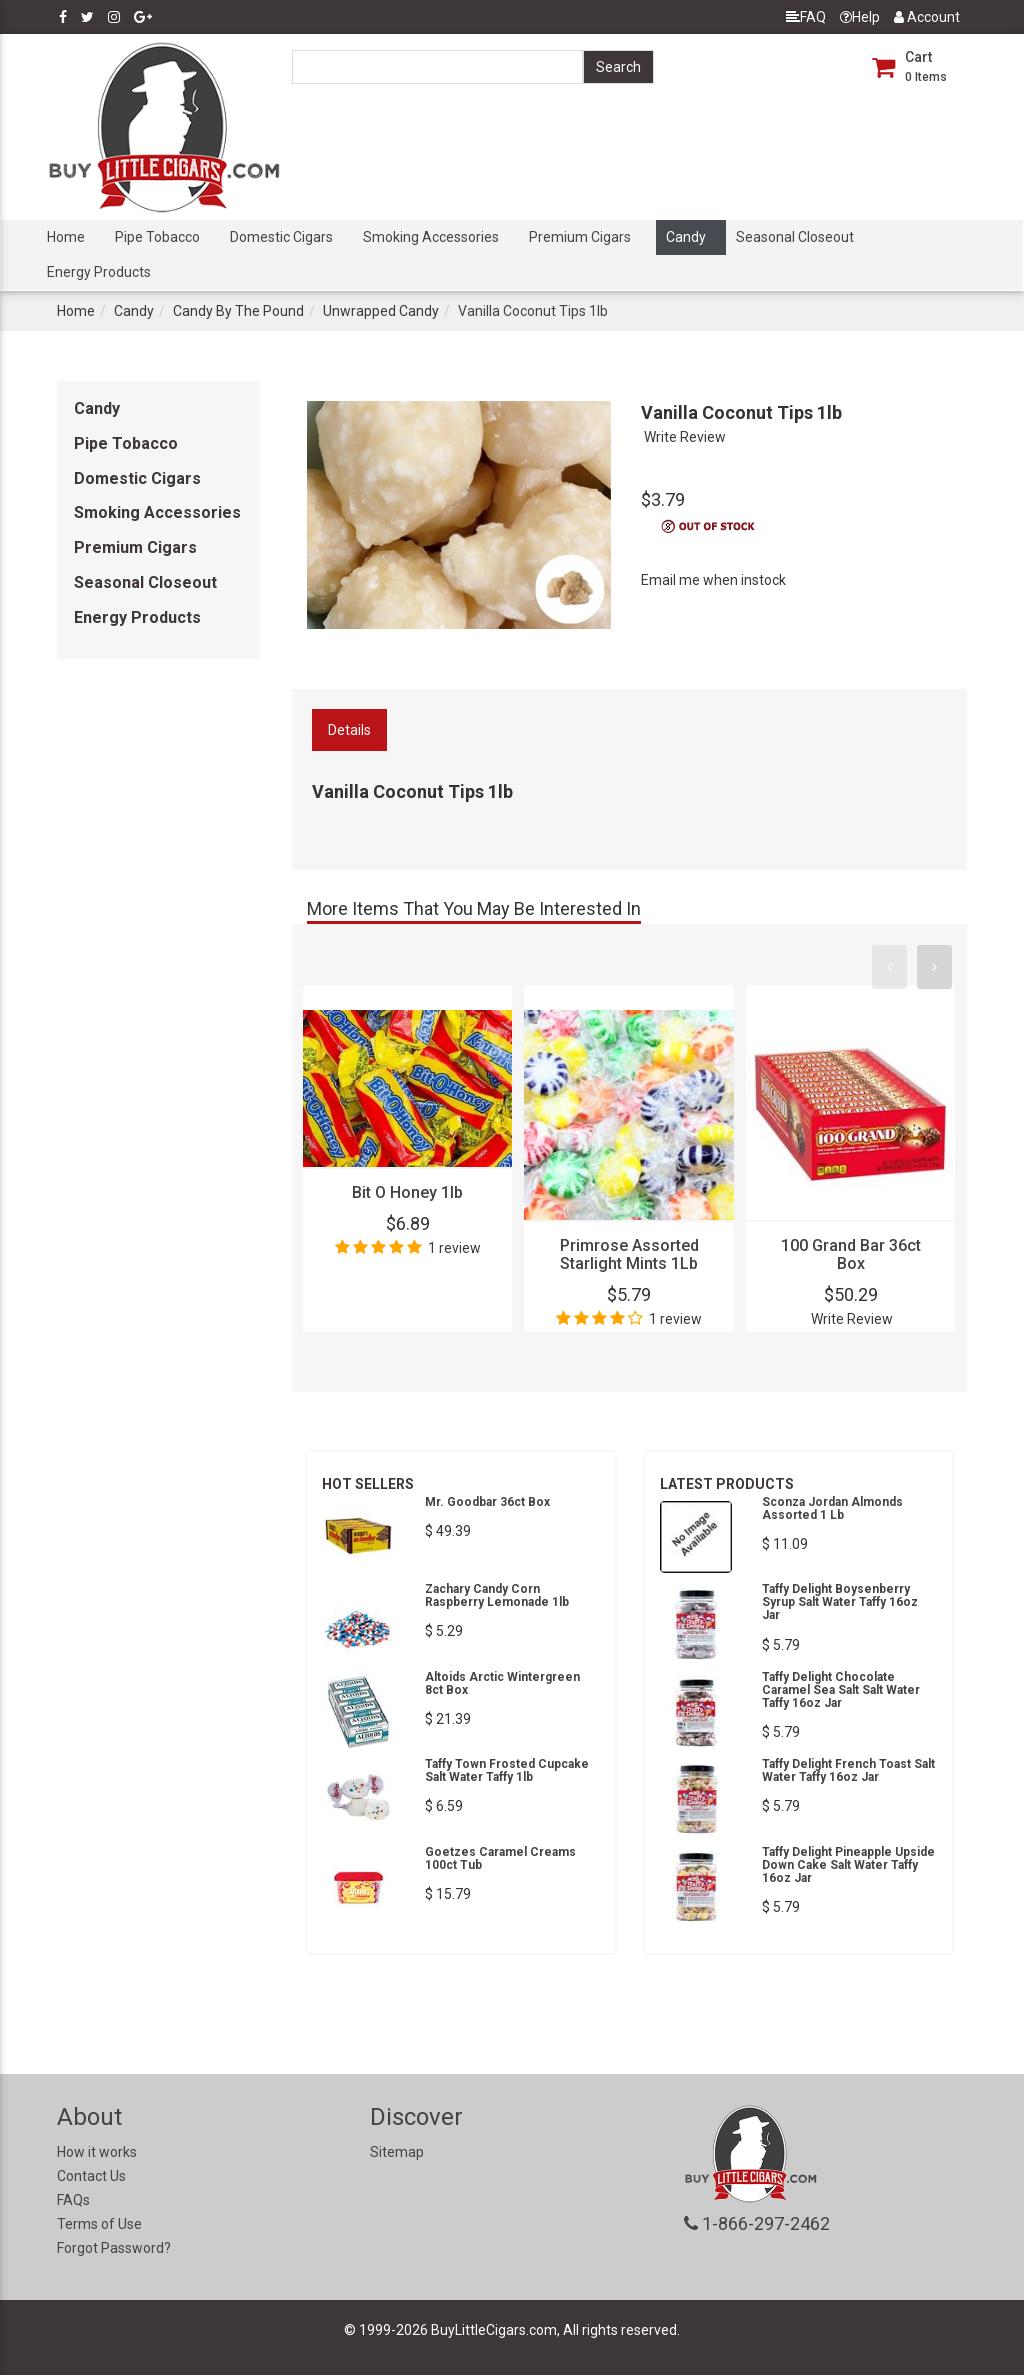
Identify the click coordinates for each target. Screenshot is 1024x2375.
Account (927, 17)
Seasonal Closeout (795, 237)
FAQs (73, 2200)
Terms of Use (99, 2224)
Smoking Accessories (431, 237)
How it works (97, 2152)
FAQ (806, 17)
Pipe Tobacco (157, 237)
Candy (686, 237)
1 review (454, 1248)
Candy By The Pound (238, 311)
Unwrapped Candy (381, 311)
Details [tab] (349, 730)
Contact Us (91, 2176)
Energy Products (99, 272)
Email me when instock (713, 580)
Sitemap (397, 2152)
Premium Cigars (580, 237)
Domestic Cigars (281, 237)
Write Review (685, 437)
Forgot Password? (114, 2248)
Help (860, 17)
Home (66, 237)
